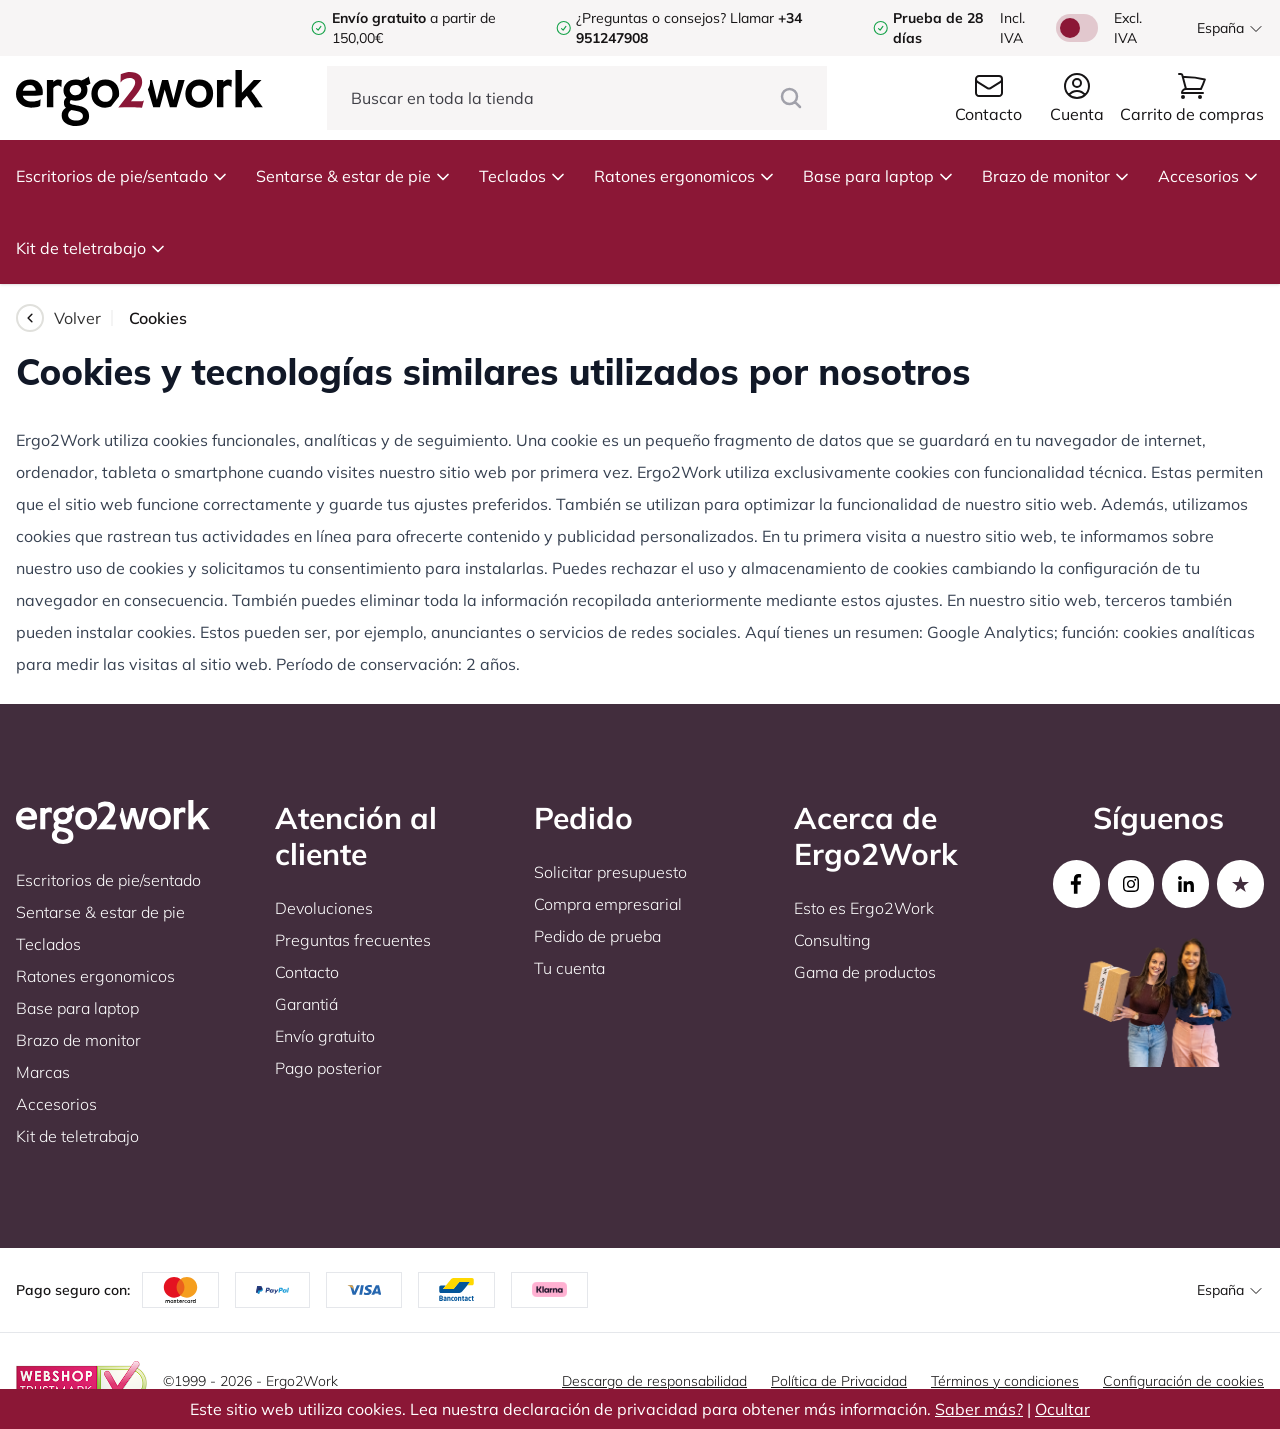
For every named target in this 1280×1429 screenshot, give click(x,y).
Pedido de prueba (597, 936)
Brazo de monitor (1056, 176)
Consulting (832, 940)
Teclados (522, 176)
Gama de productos (865, 972)
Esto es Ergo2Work (864, 908)
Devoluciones (324, 908)
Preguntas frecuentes (353, 940)
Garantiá (306, 1004)
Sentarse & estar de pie (353, 176)
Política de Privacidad (839, 1381)
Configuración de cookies (1183, 1381)
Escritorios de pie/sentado (122, 176)
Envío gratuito (325, 1036)
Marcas (43, 1072)
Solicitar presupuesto (610, 872)
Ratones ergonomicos (684, 176)
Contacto (307, 972)
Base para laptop (878, 176)
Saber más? (979, 1409)
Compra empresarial (608, 904)
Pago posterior (328, 1068)
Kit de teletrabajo (91, 248)
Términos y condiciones (1005, 1381)
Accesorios (1208, 176)
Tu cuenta (569, 968)
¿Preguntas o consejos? (651, 18)
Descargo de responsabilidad (654, 1381)
